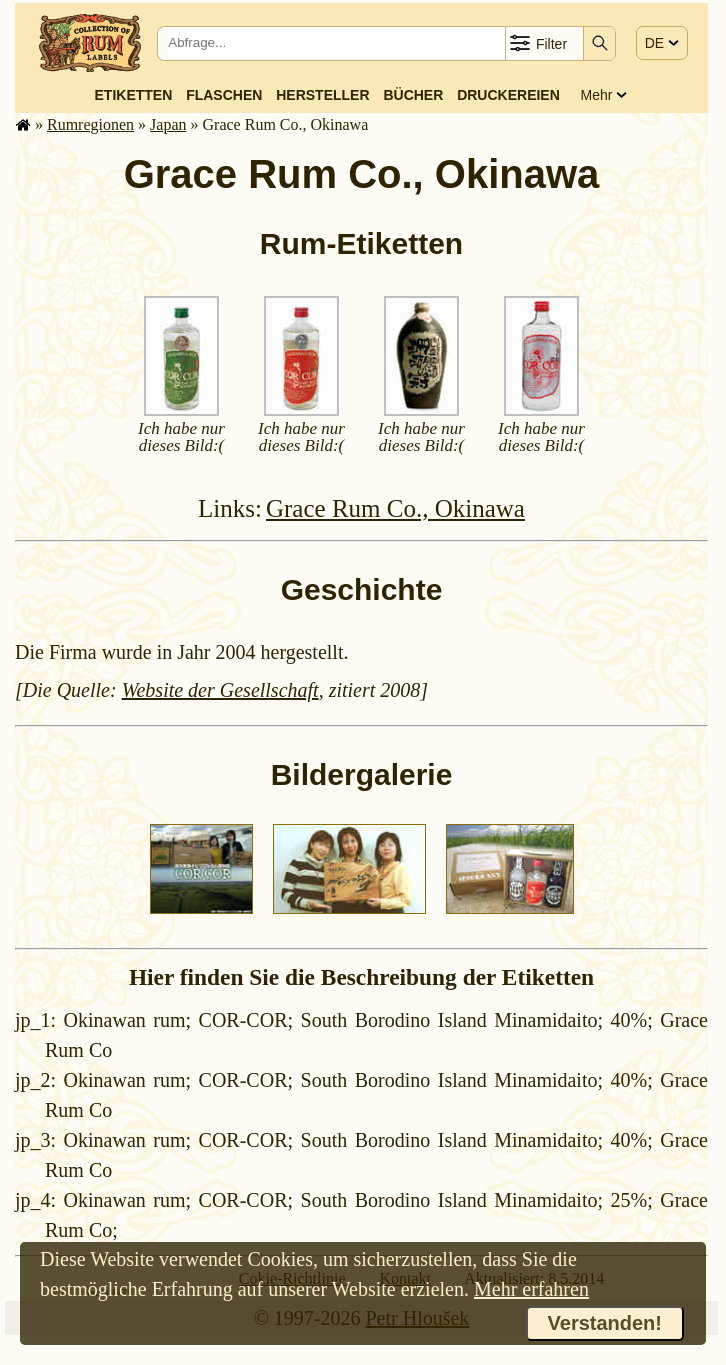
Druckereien (508, 95)
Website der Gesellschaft (220, 690)
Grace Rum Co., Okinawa (395, 508)
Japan (168, 124)
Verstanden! (605, 1323)
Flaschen (224, 95)
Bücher (413, 95)
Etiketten (134, 95)
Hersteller (322, 95)
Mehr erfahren (531, 1289)
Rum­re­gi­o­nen (90, 124)
